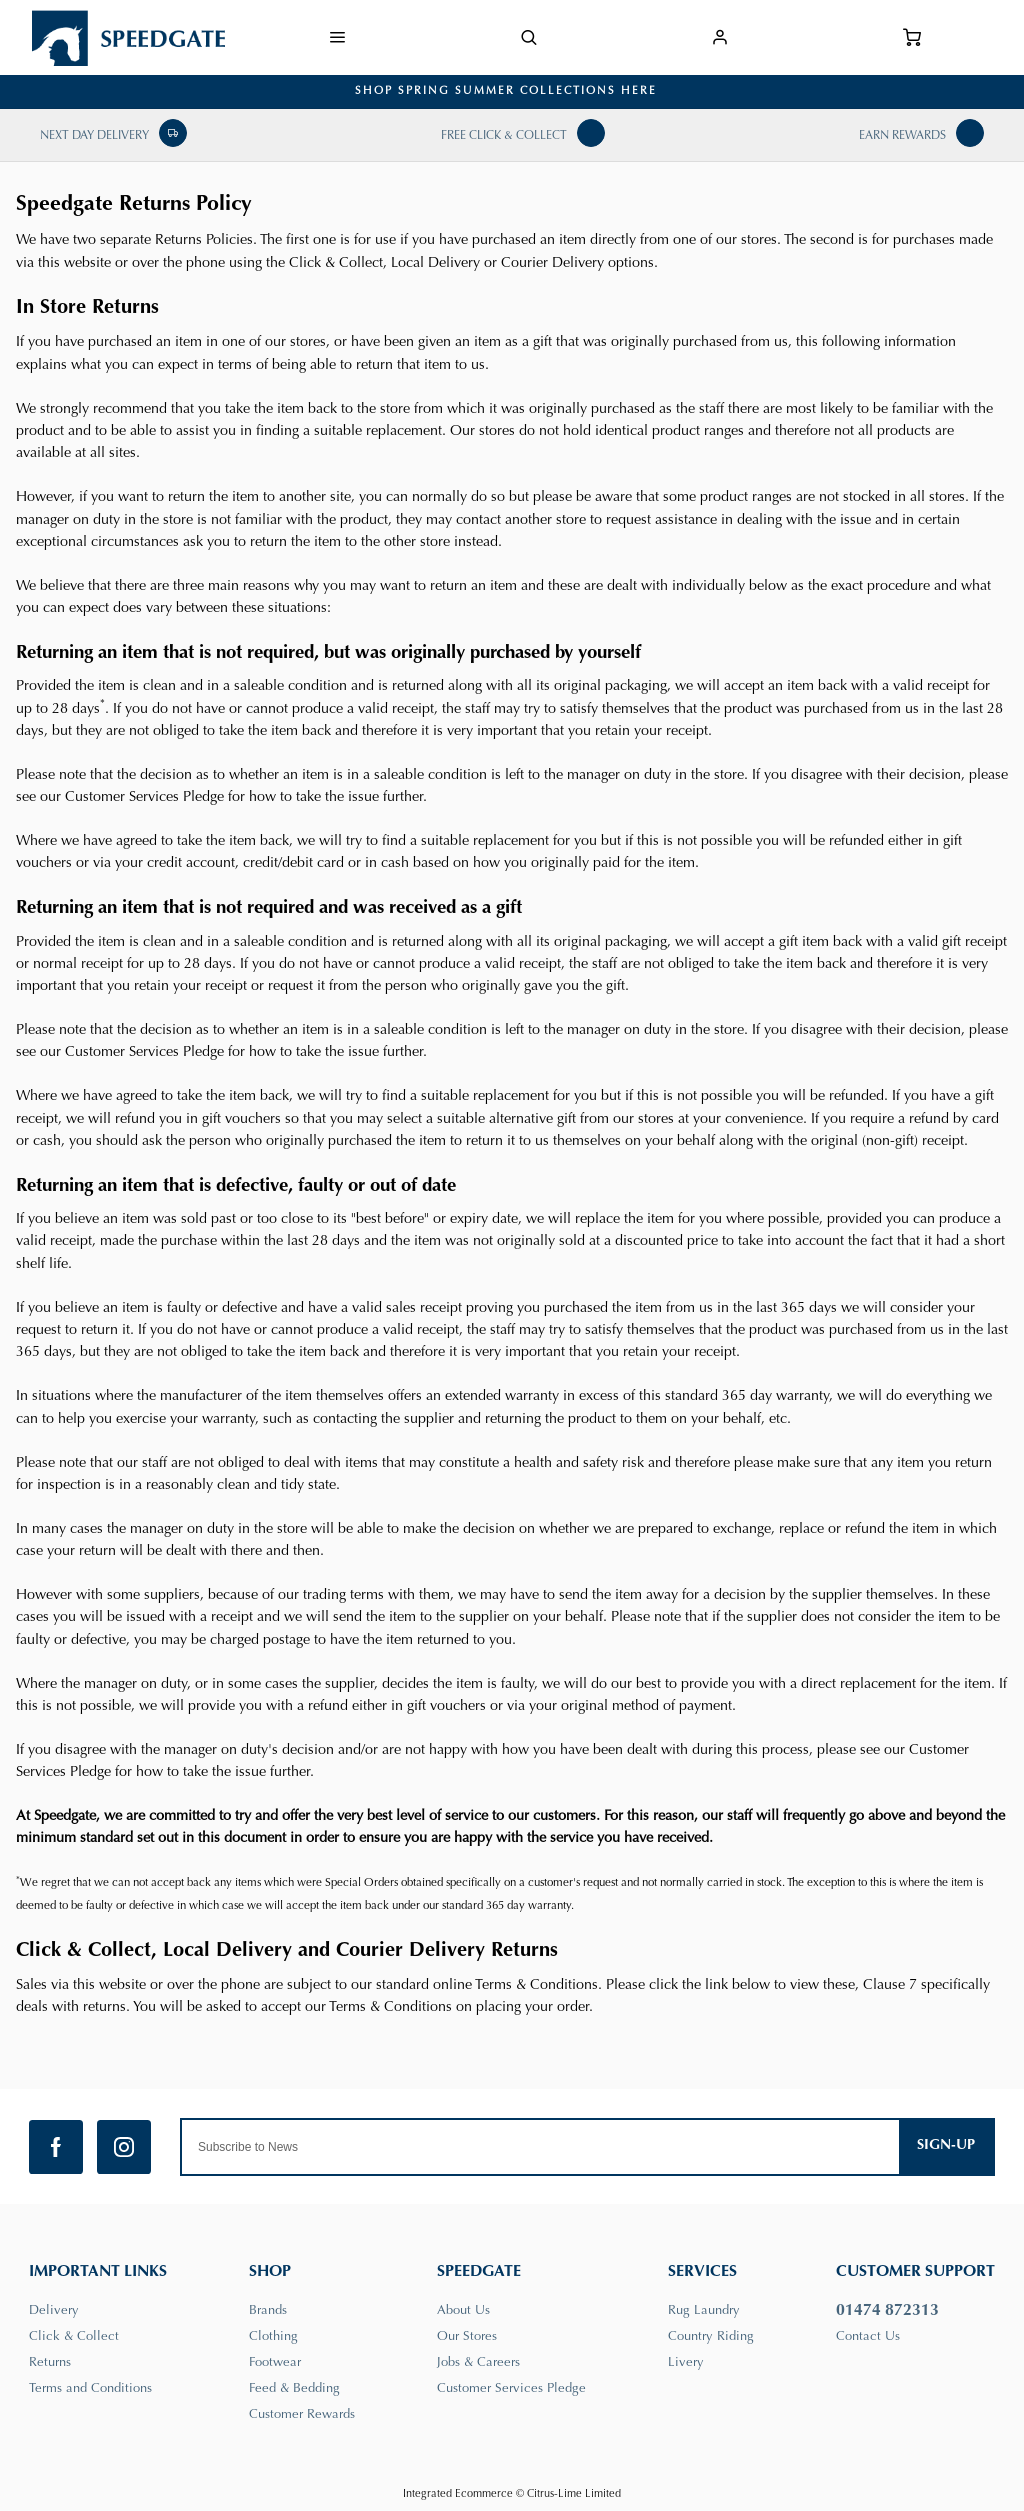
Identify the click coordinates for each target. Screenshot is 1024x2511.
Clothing (273, 2336)
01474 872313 (887, 2311)
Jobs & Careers (478, 2362)
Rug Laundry (704, 2310)
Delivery (54, 2310)
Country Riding (711, 2336)
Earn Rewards (902, 136)
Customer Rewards (302, 2414)
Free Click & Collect (504, 136)
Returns (50, 2362)
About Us (463, 2310)
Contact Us (868, 2336)
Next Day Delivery (94, 136)
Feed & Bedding (294, 2388)
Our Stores (467, 2336)
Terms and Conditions (90, 2388)
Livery (686, 2362)
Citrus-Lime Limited (574, 2494)
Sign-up (946, 2145)
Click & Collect (74, 2336)
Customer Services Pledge (511, 2388)
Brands (268, 2310)
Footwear (275, 2362)
